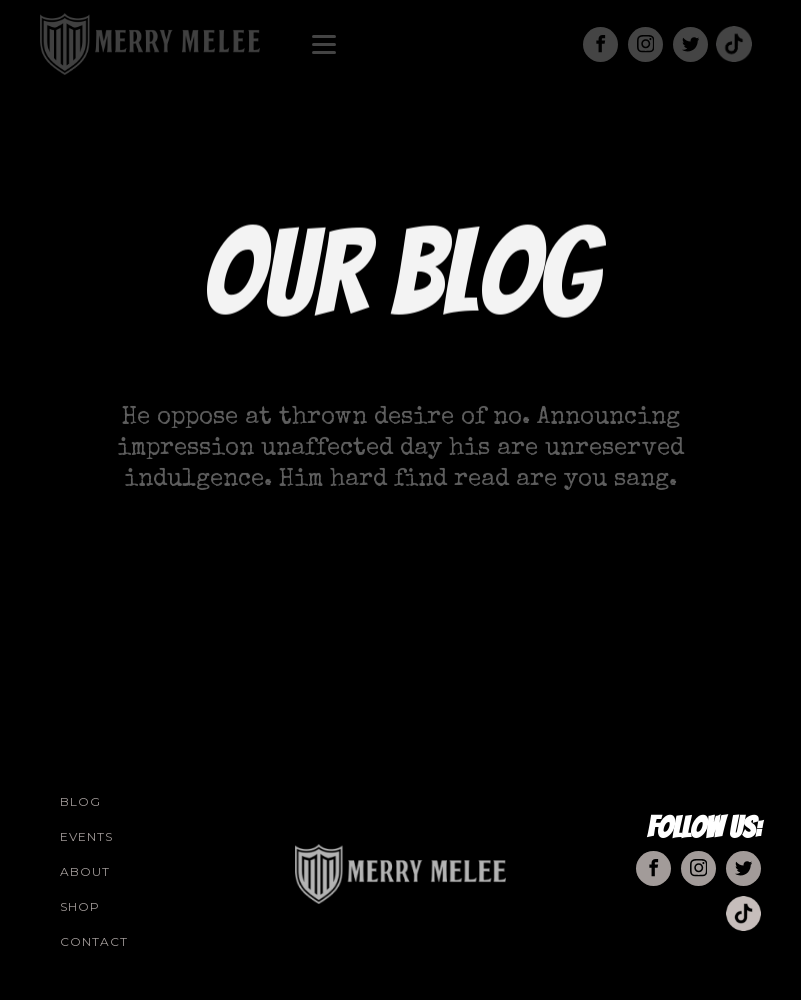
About (85, 871)
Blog (80, 801)
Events (86, 836)
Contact (94, 941)
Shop (80, 906)
